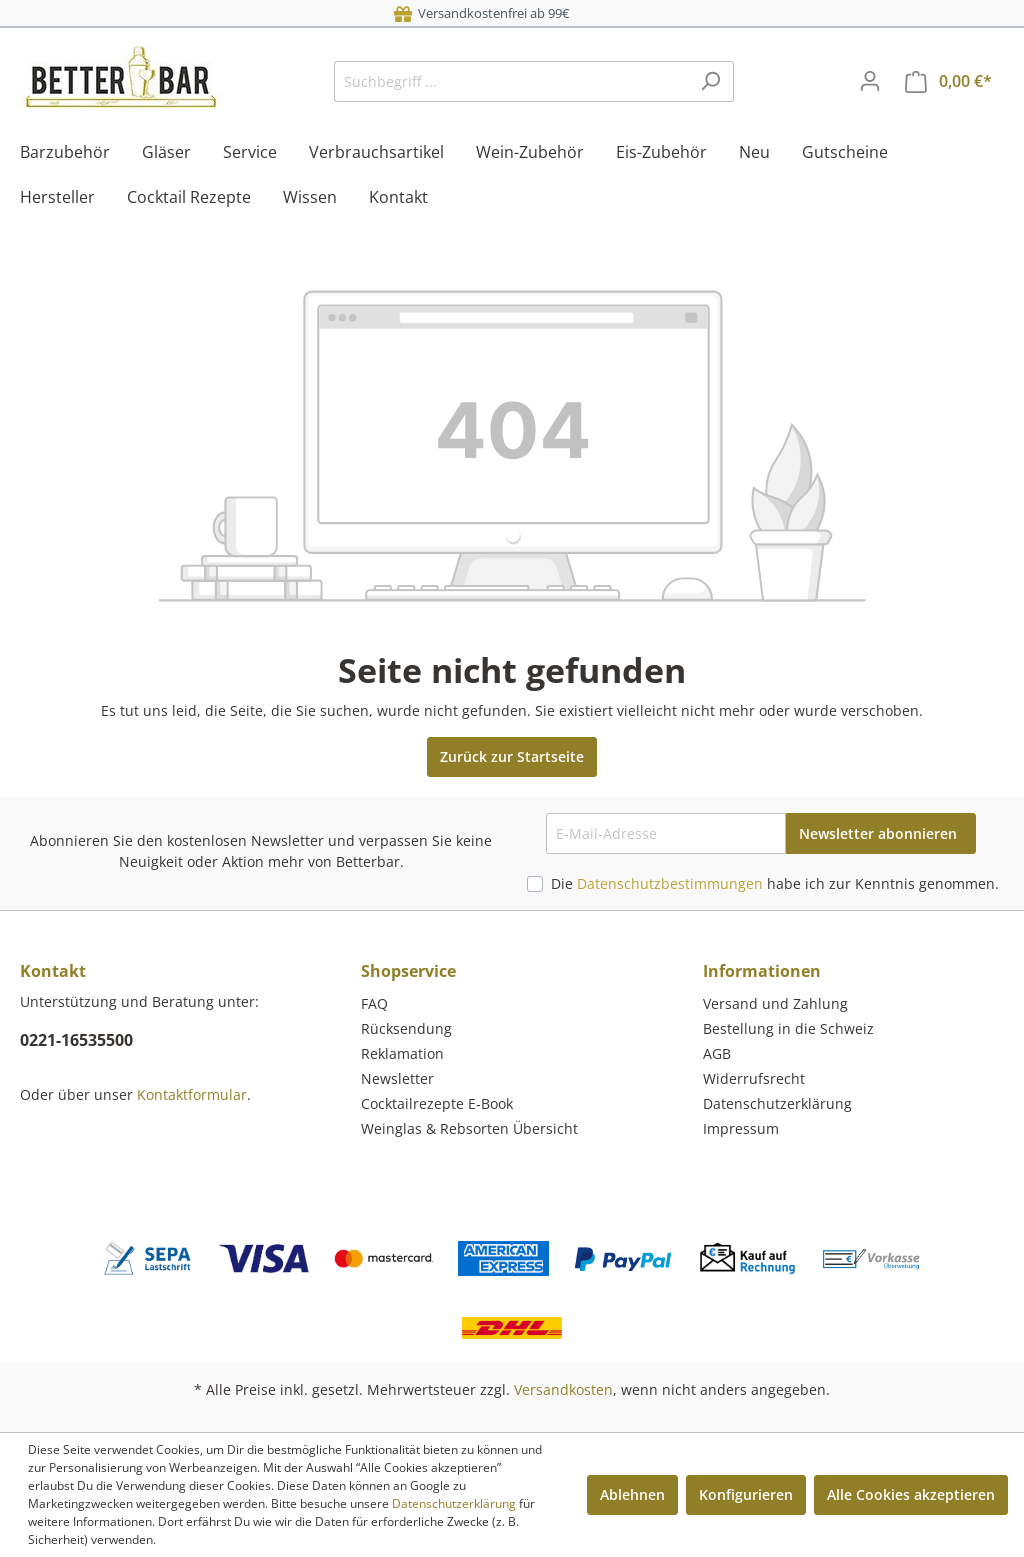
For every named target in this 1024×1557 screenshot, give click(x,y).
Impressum (741, 1128)
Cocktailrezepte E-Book (437, 1103)
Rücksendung (406, 1028)
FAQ (374, 1003)
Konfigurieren (746, 1494)
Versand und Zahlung (775, 1003)
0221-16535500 (76, 1040)
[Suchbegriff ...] (511, 81)
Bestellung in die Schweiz (788, 1028)
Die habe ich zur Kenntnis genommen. (775, 883)
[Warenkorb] (948, 81)
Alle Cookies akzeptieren (911, 1494)
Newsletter (397, 1078)
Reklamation (402, 1053)
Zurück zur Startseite (512, 756)
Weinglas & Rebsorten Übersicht (469, 1128)
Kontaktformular (192, 1094)
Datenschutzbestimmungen (670, 883)
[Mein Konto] (870, 81)
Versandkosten (563, 1389)
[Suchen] (710, 81)
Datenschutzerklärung (777, 1103)
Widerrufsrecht (754, 1078)
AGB (717, 1053)
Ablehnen (632, 1494)
